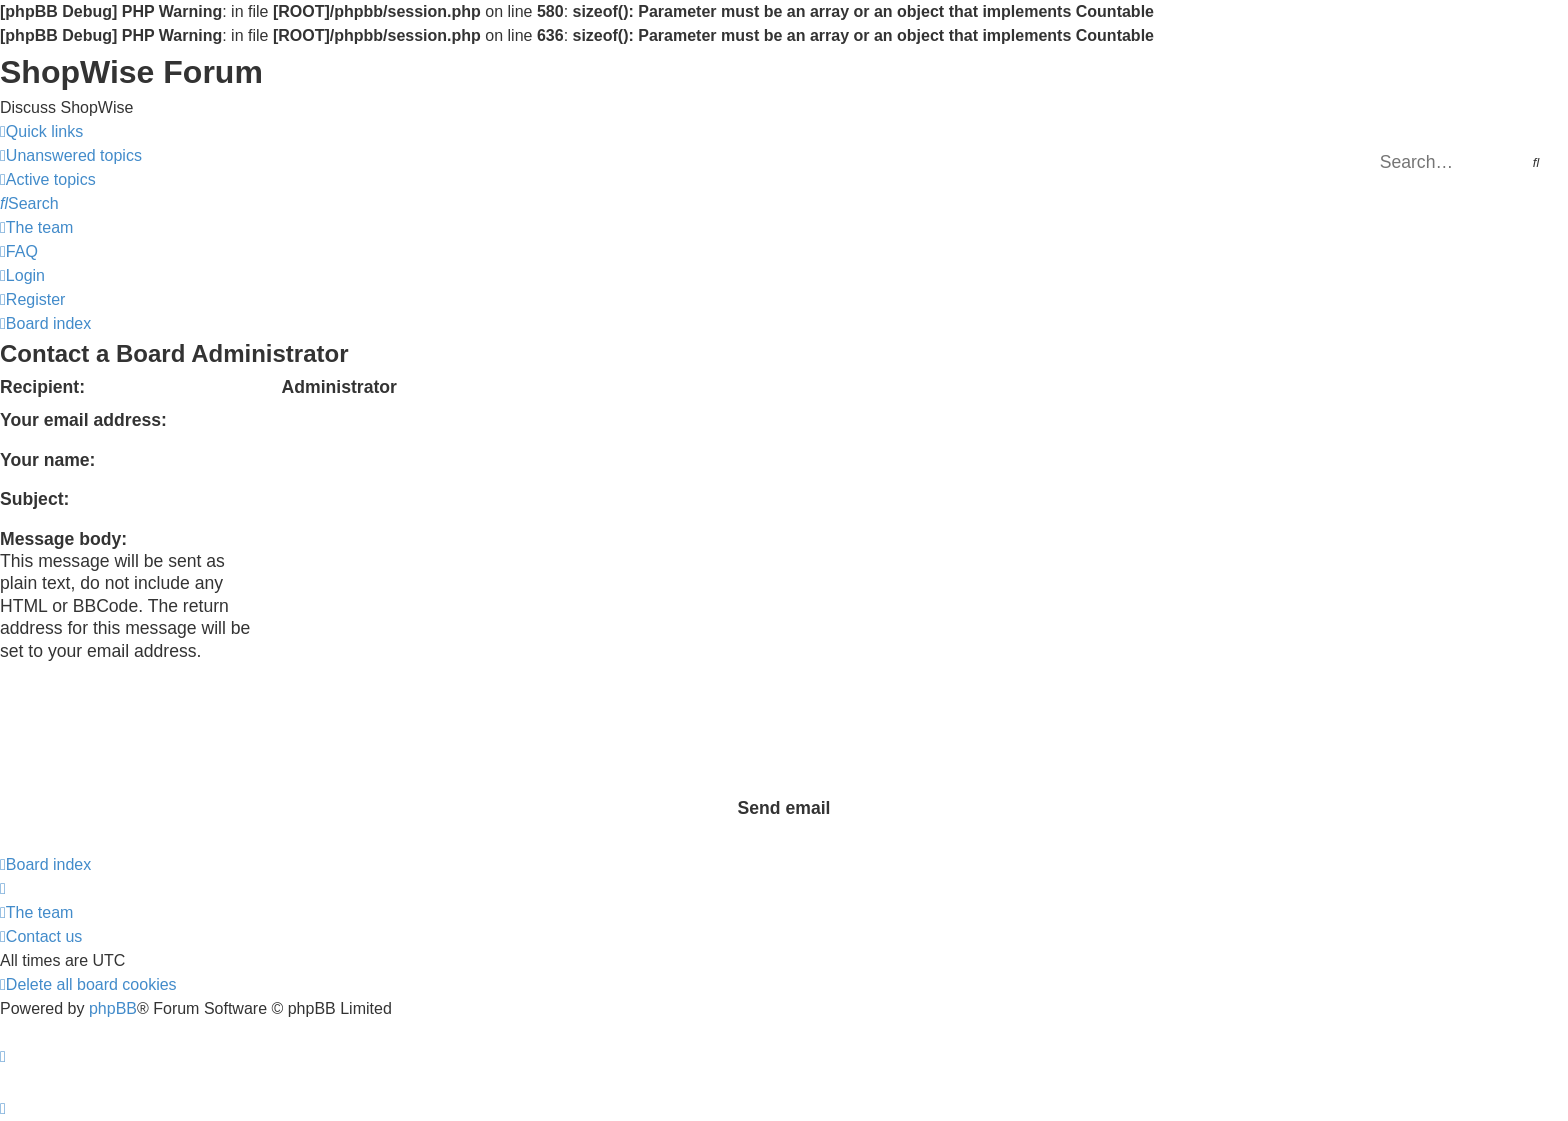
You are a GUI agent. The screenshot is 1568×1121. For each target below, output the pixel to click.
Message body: (63, 539)
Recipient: (42, 387)
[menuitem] (71, 156)
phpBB (113, 1008)
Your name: (47, 460)
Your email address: (83, 420)
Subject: (34, 499)
